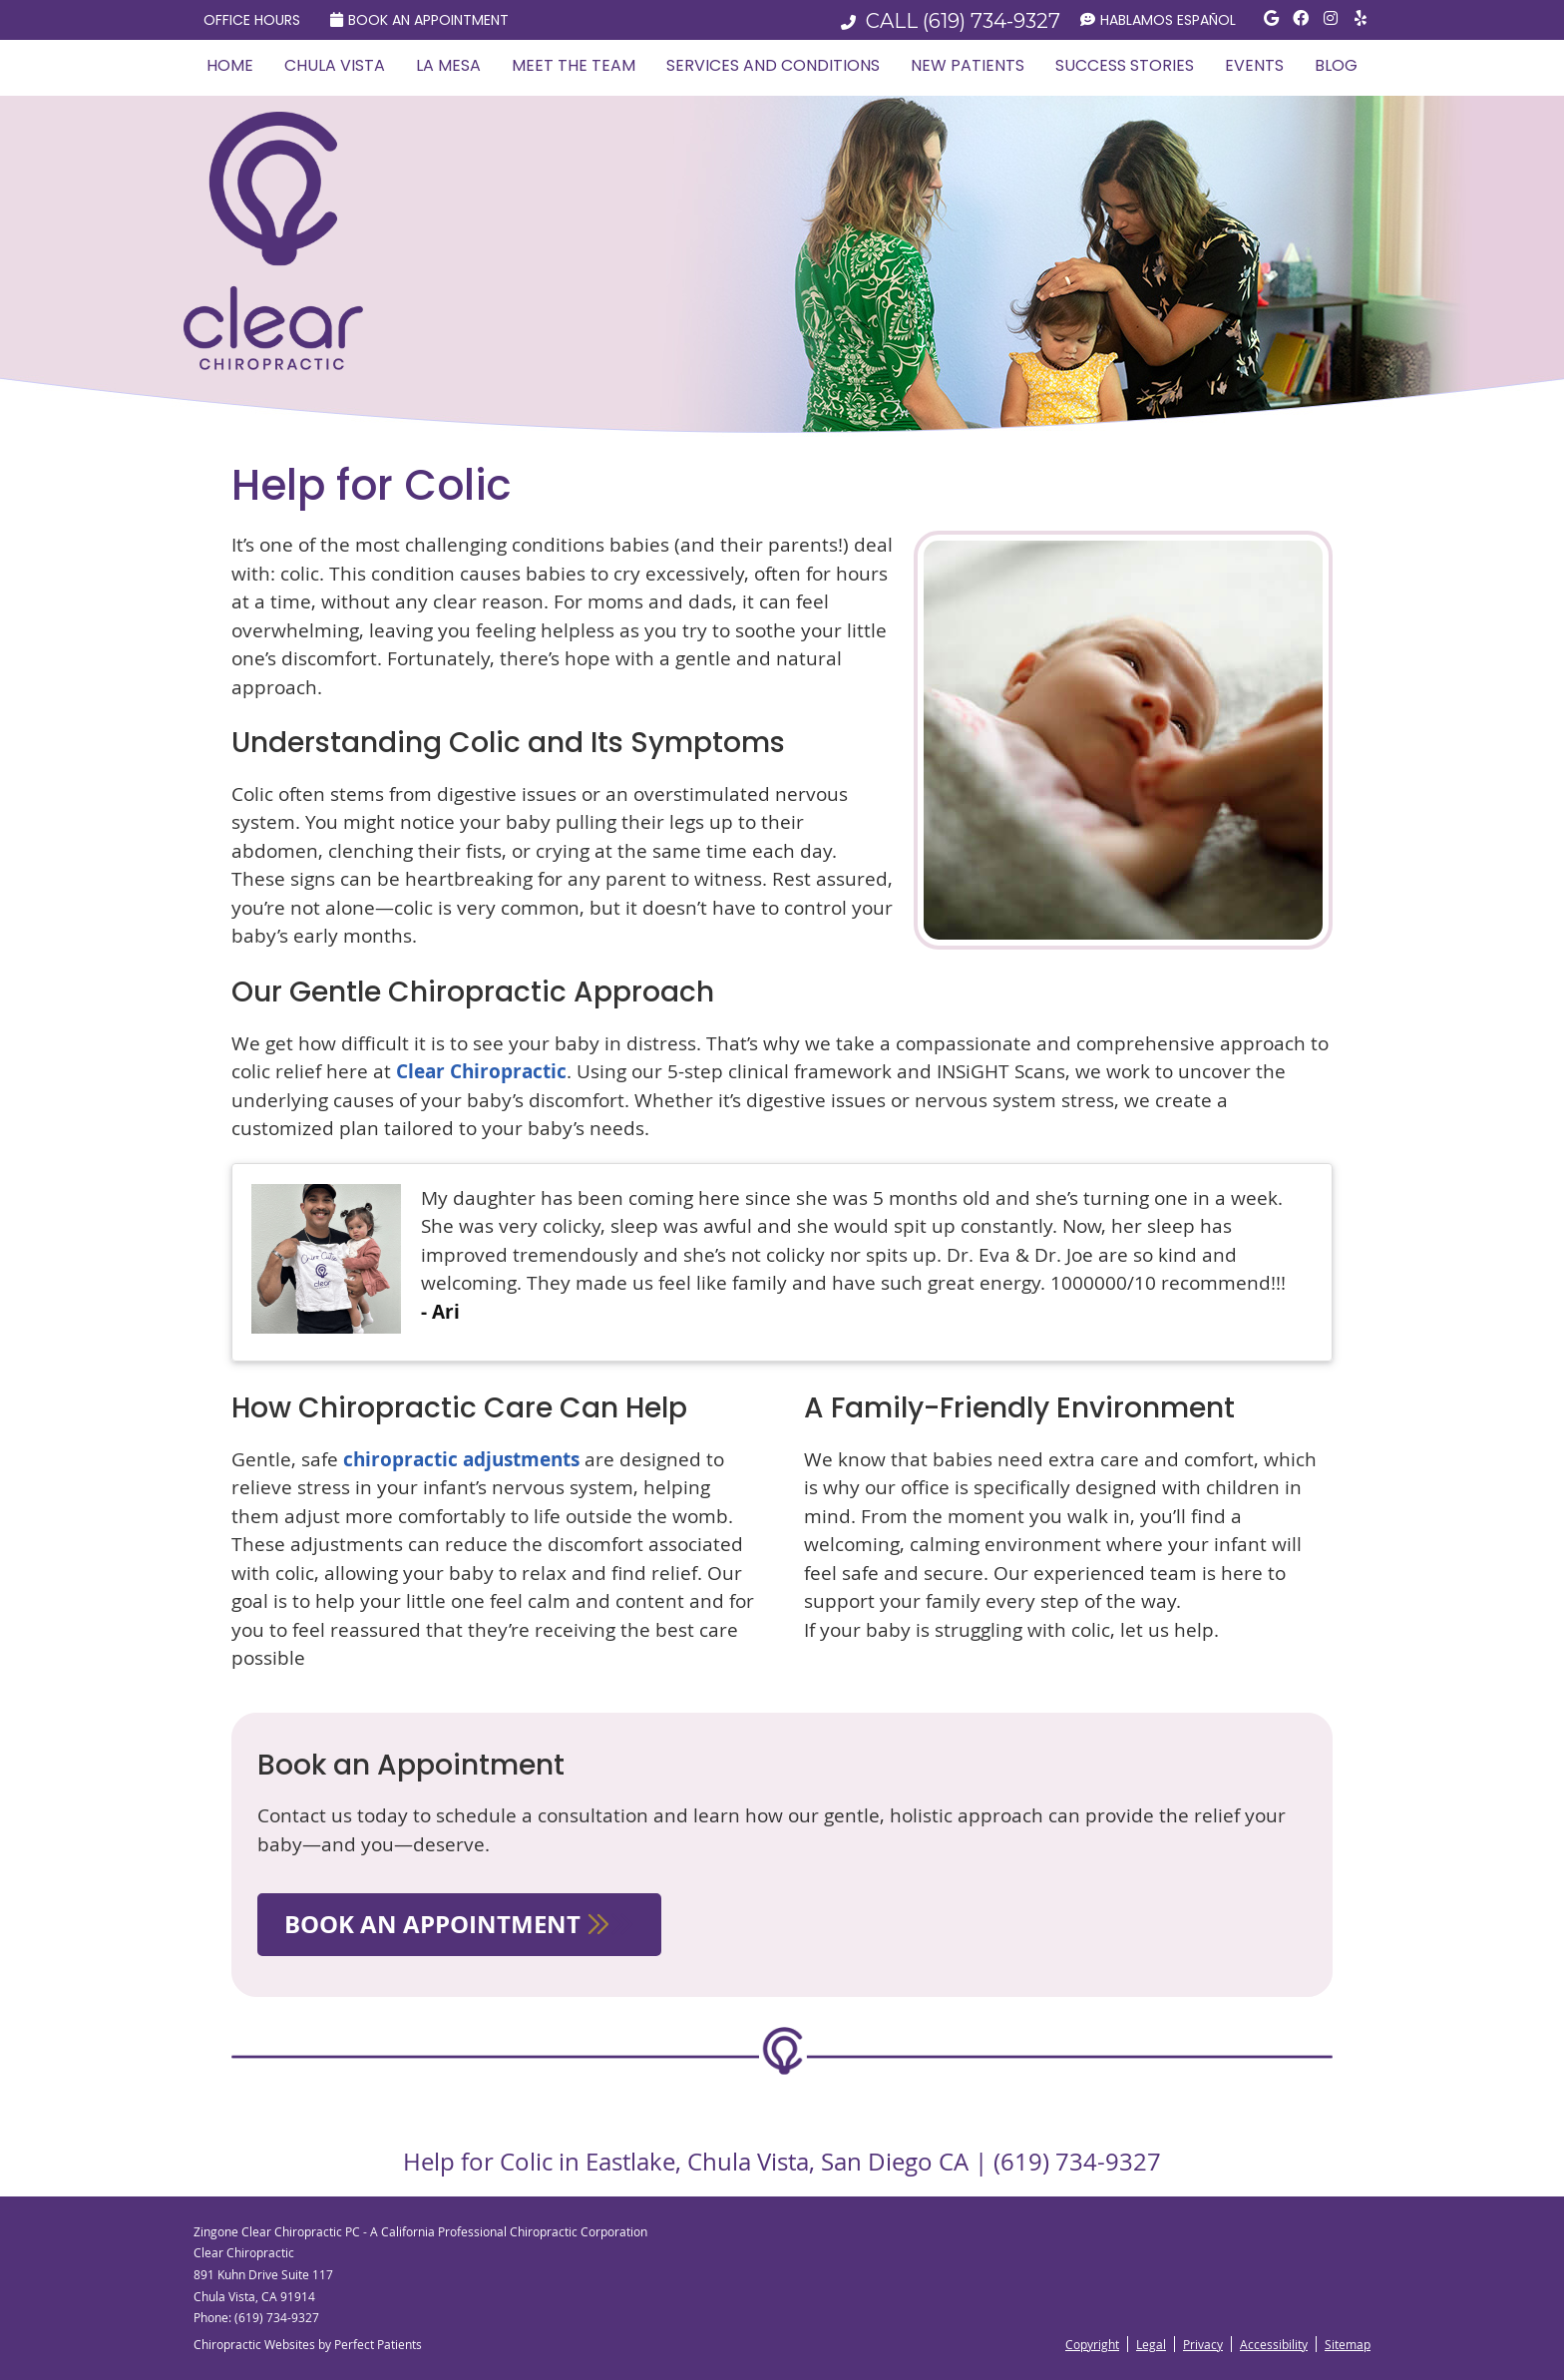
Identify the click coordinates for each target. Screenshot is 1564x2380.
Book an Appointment (419, 20)
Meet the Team (573, 65)
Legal (1151, 2344)
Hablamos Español (1158, 20)
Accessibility (1274, 2344)
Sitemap (1347, 2344)
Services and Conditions (773, 65)
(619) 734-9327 (991, 21)
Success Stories (1124, 65)
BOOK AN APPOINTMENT (459, 1924)
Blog (1336, 65)
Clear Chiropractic (481, 1071)
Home (229, 65)
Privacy (1203, 2344)
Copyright (1092, 2344)
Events (1254, 65)
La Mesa (448, 65)
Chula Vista (334, 65)
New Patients (967, 65)
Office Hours (251, 20)
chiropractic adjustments (461, 1459)
